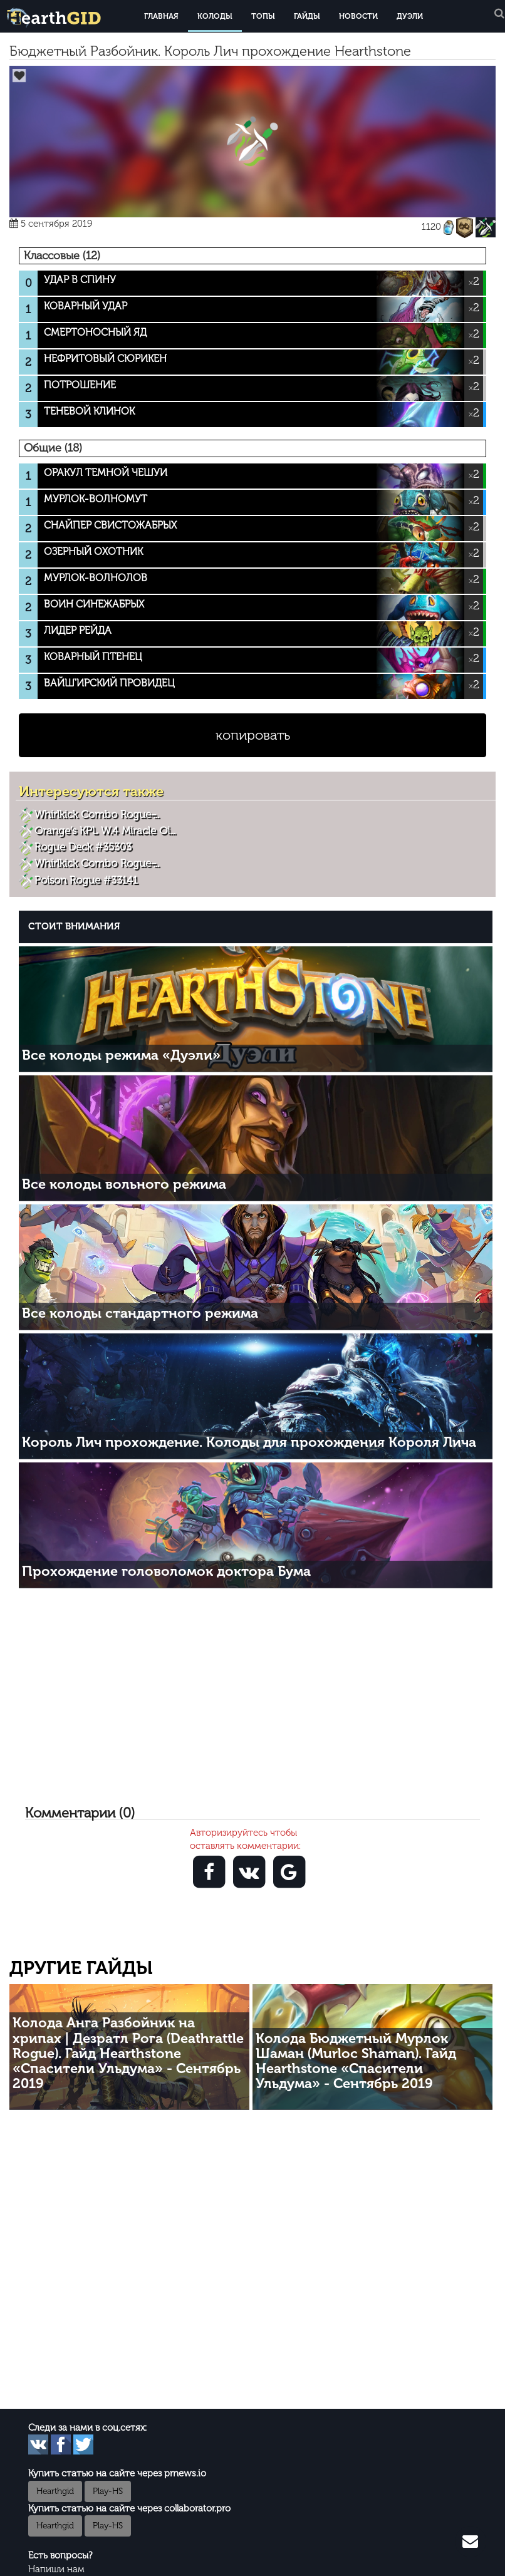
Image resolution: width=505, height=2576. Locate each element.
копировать (253, 735)
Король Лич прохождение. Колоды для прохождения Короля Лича (249, 1442)
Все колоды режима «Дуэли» (121, 1055)
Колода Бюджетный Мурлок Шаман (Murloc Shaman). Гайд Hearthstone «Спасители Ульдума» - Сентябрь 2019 (356, 2061)
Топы (263, 16)
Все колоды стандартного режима (140, 1313)
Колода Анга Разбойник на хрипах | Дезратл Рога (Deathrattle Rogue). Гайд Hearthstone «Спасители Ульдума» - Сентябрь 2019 (128, 2053)
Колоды (214, 16)
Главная (161, 16)
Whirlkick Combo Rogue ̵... (96, 814)
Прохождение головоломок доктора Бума (166, 1571)
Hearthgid (55, 2491)
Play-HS (108, 2491)
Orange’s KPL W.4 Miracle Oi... (104, 830)
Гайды (307, 16)
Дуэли (410, 16)
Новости (358, 16)
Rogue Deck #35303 (83, 847)
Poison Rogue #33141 (85, 880)
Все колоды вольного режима (124, 1184)
